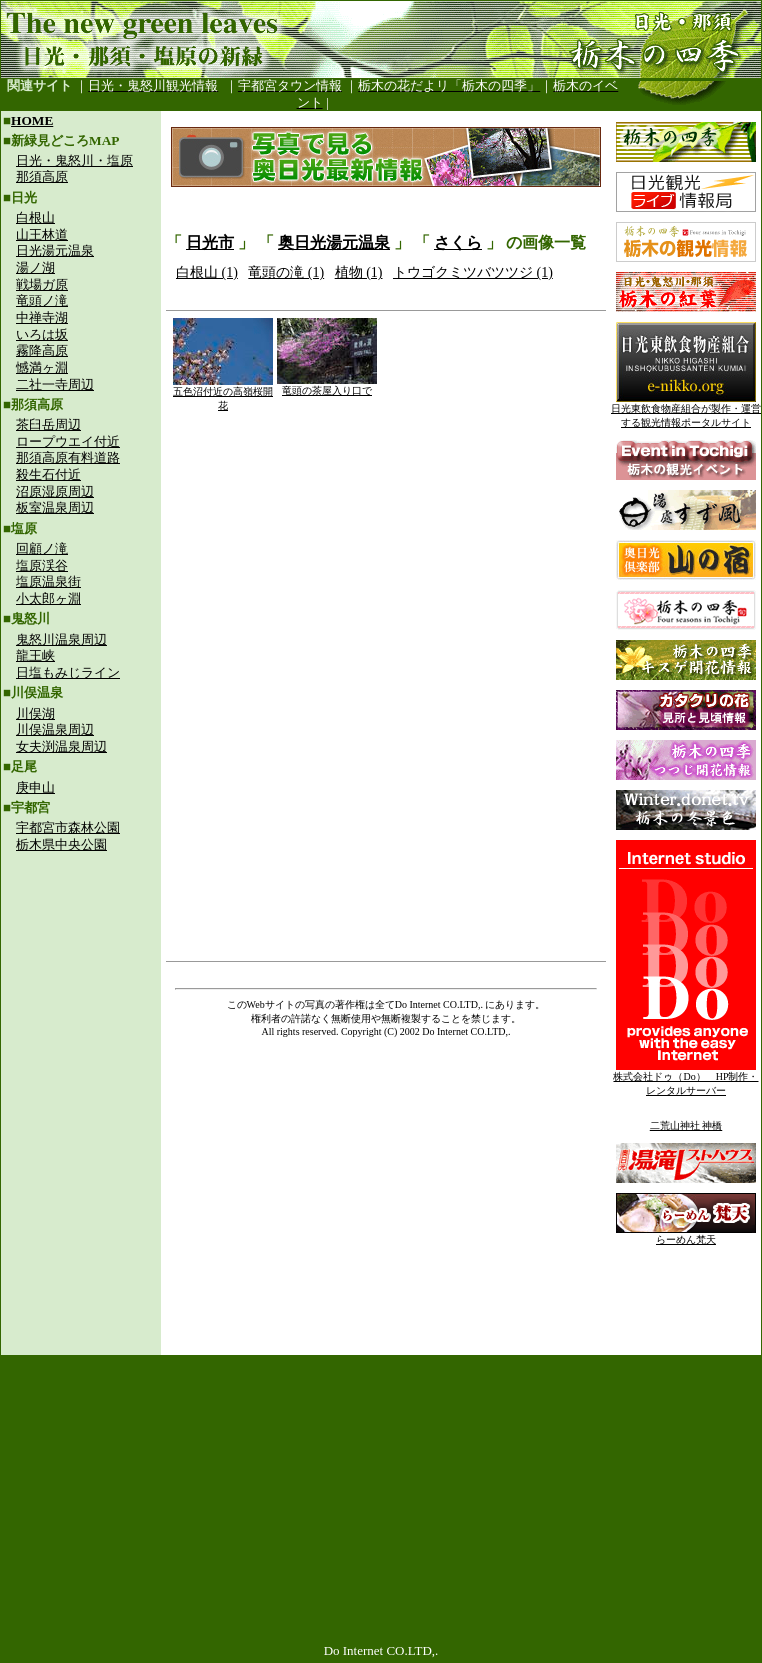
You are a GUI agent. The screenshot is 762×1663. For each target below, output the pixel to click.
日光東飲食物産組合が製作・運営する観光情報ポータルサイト (686, 410)
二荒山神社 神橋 (686, 1125)
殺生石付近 (48, 474)
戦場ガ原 (42, 284)
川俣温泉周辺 (55, 729)
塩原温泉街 (48, 581)
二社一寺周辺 (55, 384)
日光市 (210, 242)
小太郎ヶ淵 (48, 598)
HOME (32, 120)
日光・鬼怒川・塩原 (74, 160)
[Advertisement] (81, 996)
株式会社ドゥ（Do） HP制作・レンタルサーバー (685, 1078)
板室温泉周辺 (55, 507)
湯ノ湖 (35, 267)
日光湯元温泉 (55, 250)
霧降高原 (42, 350)
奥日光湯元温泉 (334, 242)
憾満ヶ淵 (42, 367)
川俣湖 (35, 713)
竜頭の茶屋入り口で (327, 385)
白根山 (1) (207, 272)
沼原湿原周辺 (55, 491)
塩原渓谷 (42, 565)
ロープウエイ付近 (68, 441)
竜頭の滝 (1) (286, 272)
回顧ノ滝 (42, 548)
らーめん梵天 (686, 1234)
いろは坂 (42, 334)
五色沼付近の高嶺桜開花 (223, 393)
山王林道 (42, 234)
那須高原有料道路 (68, 457)
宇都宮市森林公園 (68, 827)
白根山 (35, 217)
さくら (458, 242)
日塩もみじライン (68, 672)
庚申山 (35, 787)
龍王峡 (35, 655)
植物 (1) (359, 272)
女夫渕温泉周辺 (61, 746)
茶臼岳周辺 (48, 424)
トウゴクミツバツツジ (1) (473, 272)
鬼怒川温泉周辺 (61, 639)
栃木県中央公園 (61, 844)
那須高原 (42, 176)
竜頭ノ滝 (42, 300)
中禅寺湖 (42, 317)
